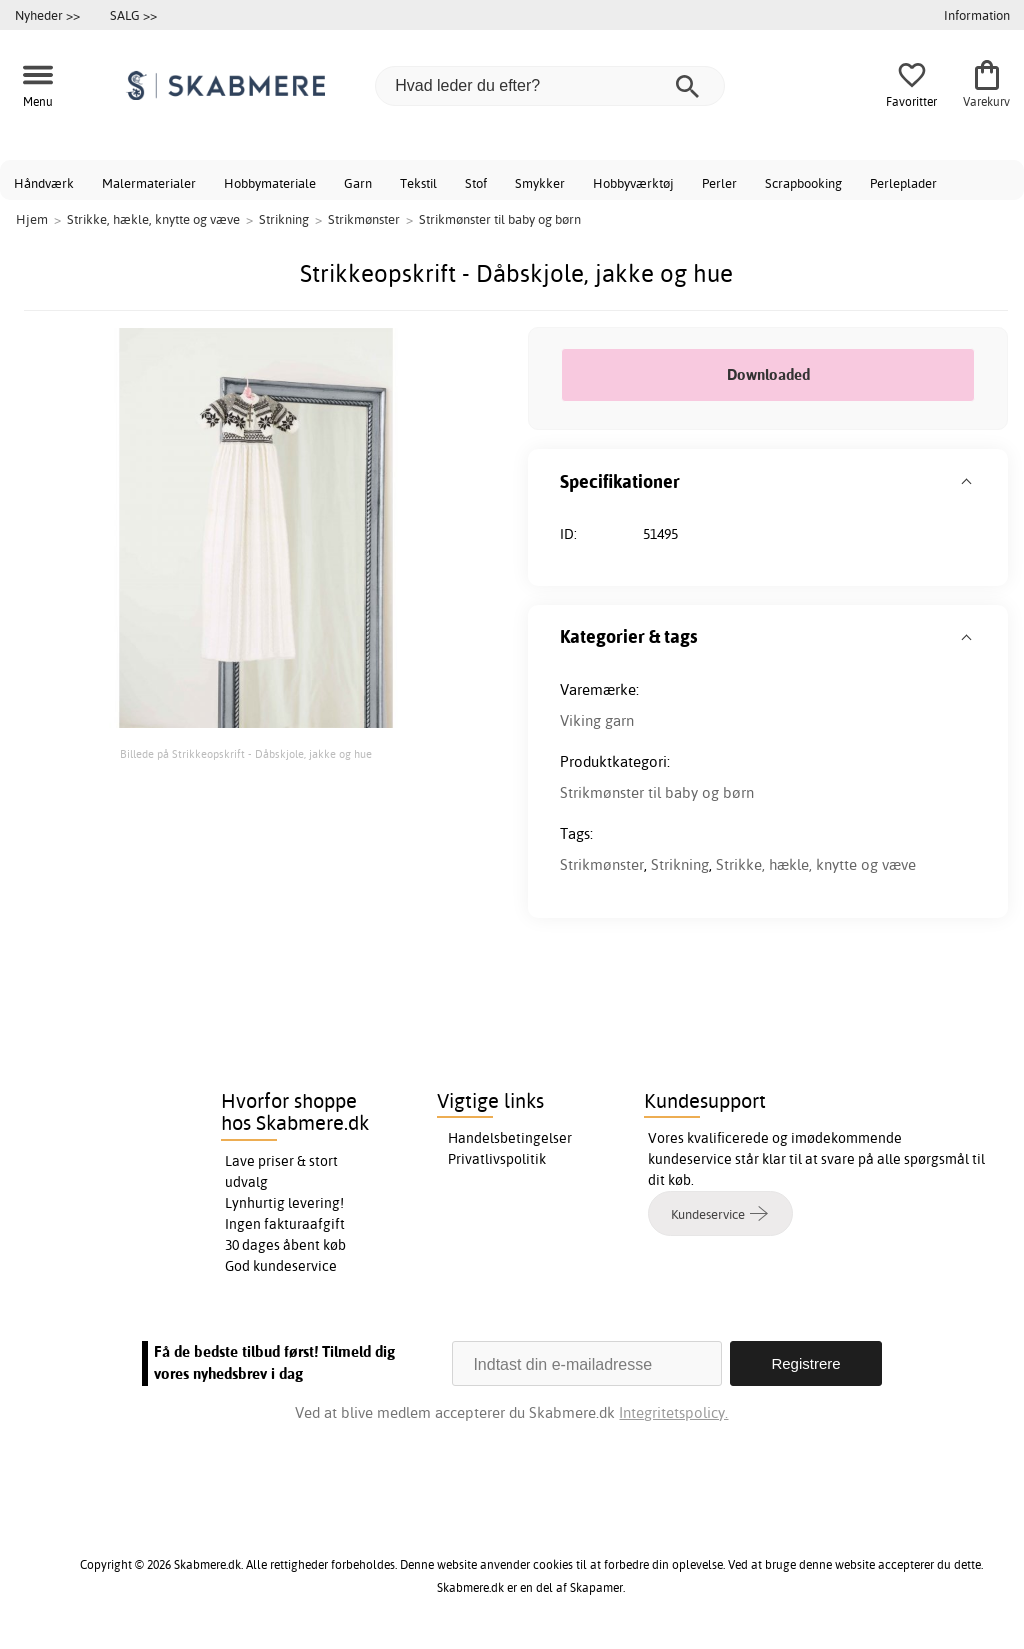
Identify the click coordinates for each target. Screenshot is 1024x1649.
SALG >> (133, 15)
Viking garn (597, 720)
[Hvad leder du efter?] (550, 86)
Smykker (540, 183)
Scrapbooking (803, 183)
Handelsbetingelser (510, 1138)
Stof (476, 183)
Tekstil (418, 183)
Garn (358, 183)
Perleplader (903, 183)
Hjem (32, 219)
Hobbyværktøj (633, 183)
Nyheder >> (47, 15)
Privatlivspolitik (497, 1159)
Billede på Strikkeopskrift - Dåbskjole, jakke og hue (246, 754)
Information (977, 15)
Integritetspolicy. (673, 1412)
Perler (719, 183)
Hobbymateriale (270, 183)
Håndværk (44, 183)
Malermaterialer (149, 183)
